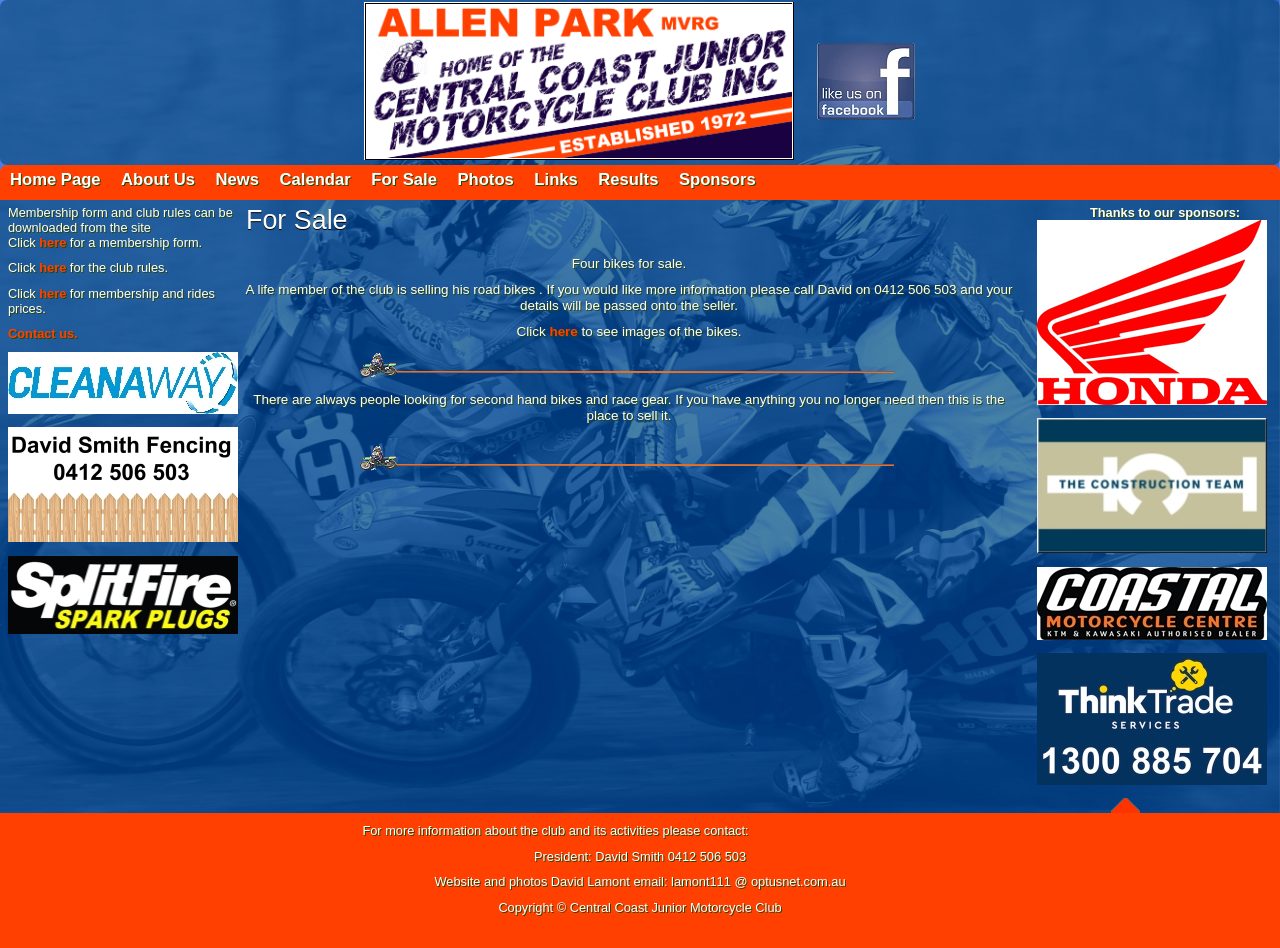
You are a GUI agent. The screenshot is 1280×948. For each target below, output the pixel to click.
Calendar (315, 179)
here (52, 242)
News (237, 179)
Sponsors (717, 179)
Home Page (55, 179)
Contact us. (43, 333)
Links (555, 179)
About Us (158, 179)
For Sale (404, 179)
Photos (485, 179)
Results (628, 179)
